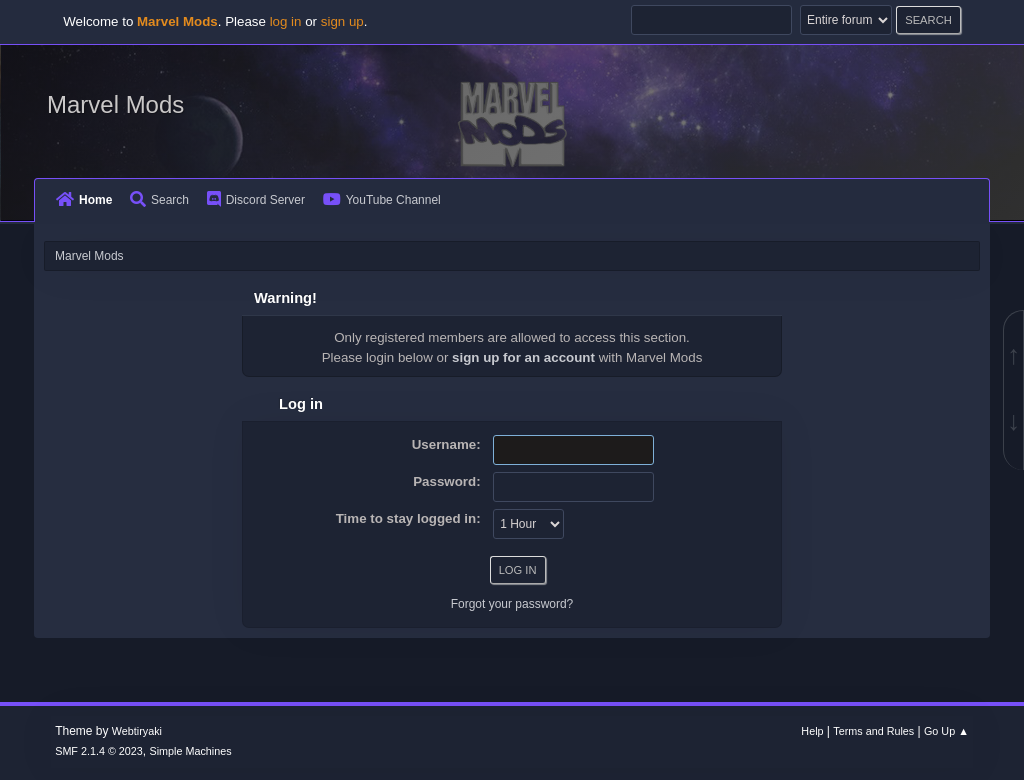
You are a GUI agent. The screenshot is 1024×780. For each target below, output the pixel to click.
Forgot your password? (512, 604)
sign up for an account (523, 357)
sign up (342, 21)
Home (84, 200)
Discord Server (256, 200)
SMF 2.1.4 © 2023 (99, 751)
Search (159, 200)
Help (812, 731)
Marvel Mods (115, 104)
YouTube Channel (382, 200)
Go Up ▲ (946, 731)
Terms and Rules (873, 731)
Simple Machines (191, 751)
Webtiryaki (137, 731)
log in (286, 21)
